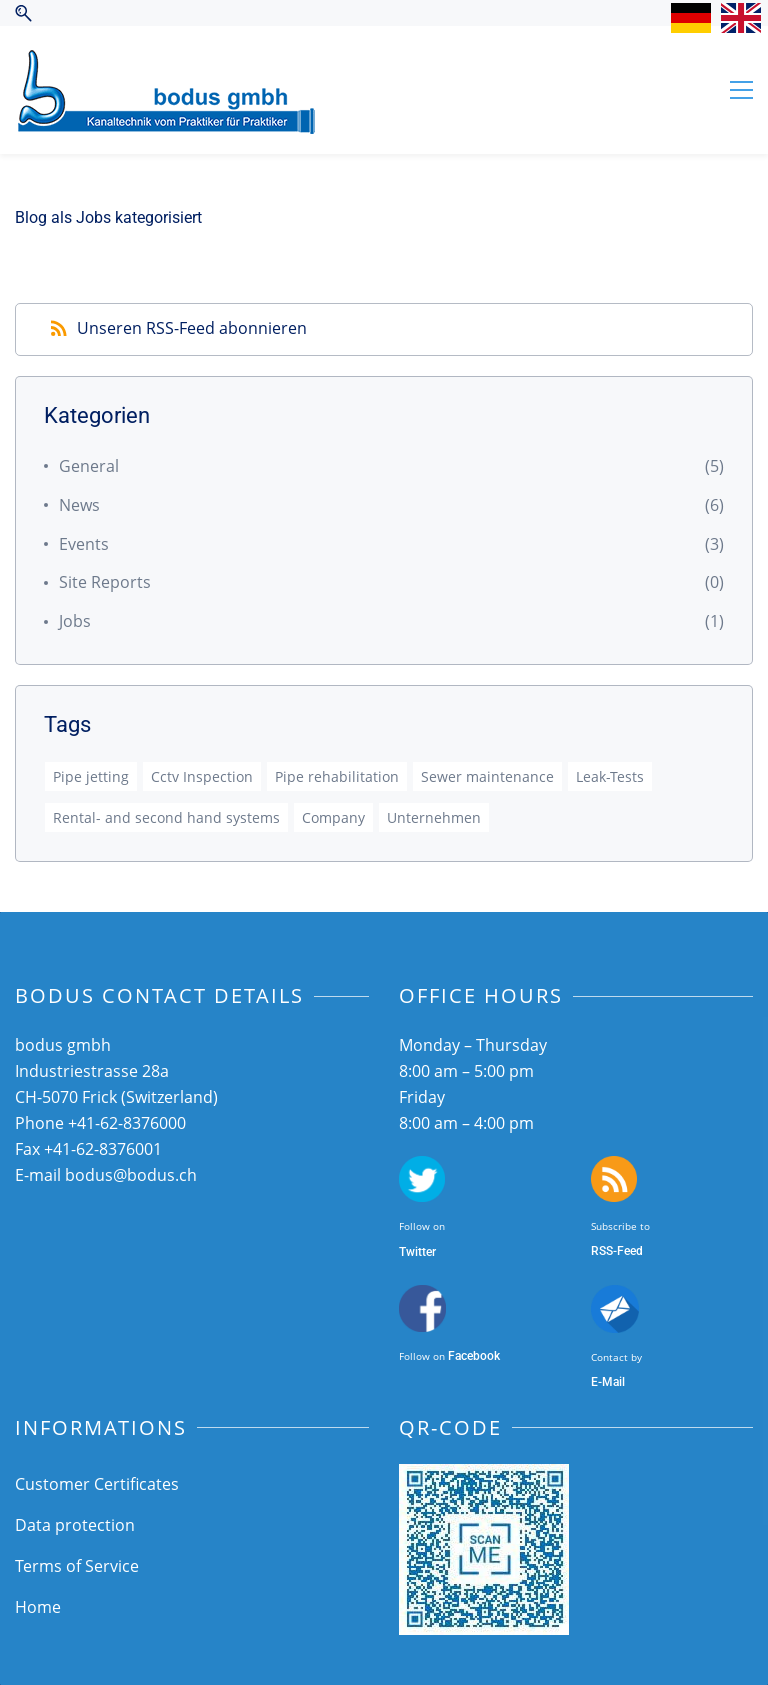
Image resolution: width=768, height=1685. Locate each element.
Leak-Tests (610, 776)
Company (333, 817)
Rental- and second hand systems (166, 817)
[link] (484, 1478)
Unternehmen (434, 817)
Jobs (75, 621)
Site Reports (105, 582)
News (79, 505)
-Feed (628, 1251)
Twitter (417, 1252)
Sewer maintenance (487, 776)
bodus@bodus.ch (131, 1175)
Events (84, 544)
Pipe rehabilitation (337, 776)
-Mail (611, 1382)
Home (38, 1607)
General (89, 466)
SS (606, 1251)
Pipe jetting (91, 776)
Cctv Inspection (202, 776)
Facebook (474, 1356)
